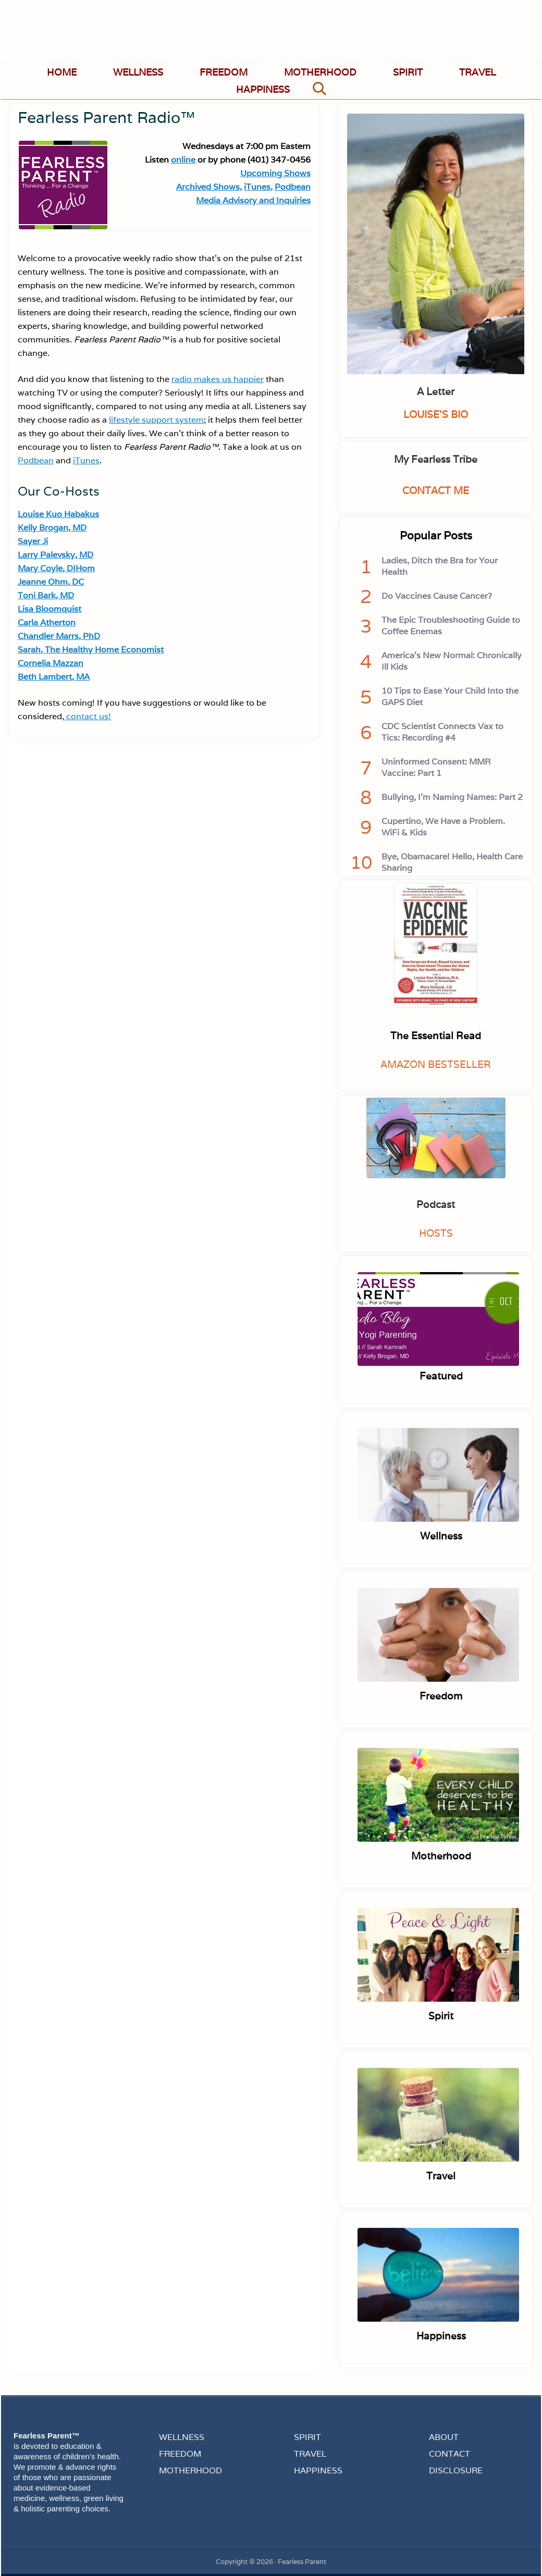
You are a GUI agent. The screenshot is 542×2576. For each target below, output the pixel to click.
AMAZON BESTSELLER (435, 1064)
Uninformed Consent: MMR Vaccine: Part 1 (435, 767)
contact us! (87, 716)
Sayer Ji (33, 541)
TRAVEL (310, 2453)
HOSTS (436, 1233)
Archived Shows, (209, 186)
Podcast (435, 1204)
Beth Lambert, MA (54, 676)
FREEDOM (180, 2453)
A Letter (435, 391)
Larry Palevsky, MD (55, 554)
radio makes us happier (217, 379)
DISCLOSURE (456, 2470)
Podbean (293, 186)
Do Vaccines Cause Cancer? (436, 595)
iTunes (86, 460)
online (183, 159)
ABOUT (444, 2437)
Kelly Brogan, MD (52, 527)
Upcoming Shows (275, 173)
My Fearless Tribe (435, 459)
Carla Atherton (47, 622)
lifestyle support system (156, 419)
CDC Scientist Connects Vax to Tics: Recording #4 (442, 732)
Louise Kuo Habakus (58, 514)
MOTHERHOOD (190, 2470)
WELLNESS (181, 2437)
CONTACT (449, 2453)
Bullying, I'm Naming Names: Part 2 (452, 797)
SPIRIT (307, 2437)
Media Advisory (227, 200)
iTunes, (258, 186)
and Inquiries (285, 200)
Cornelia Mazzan (50, 663)
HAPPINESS (318, 2470)
